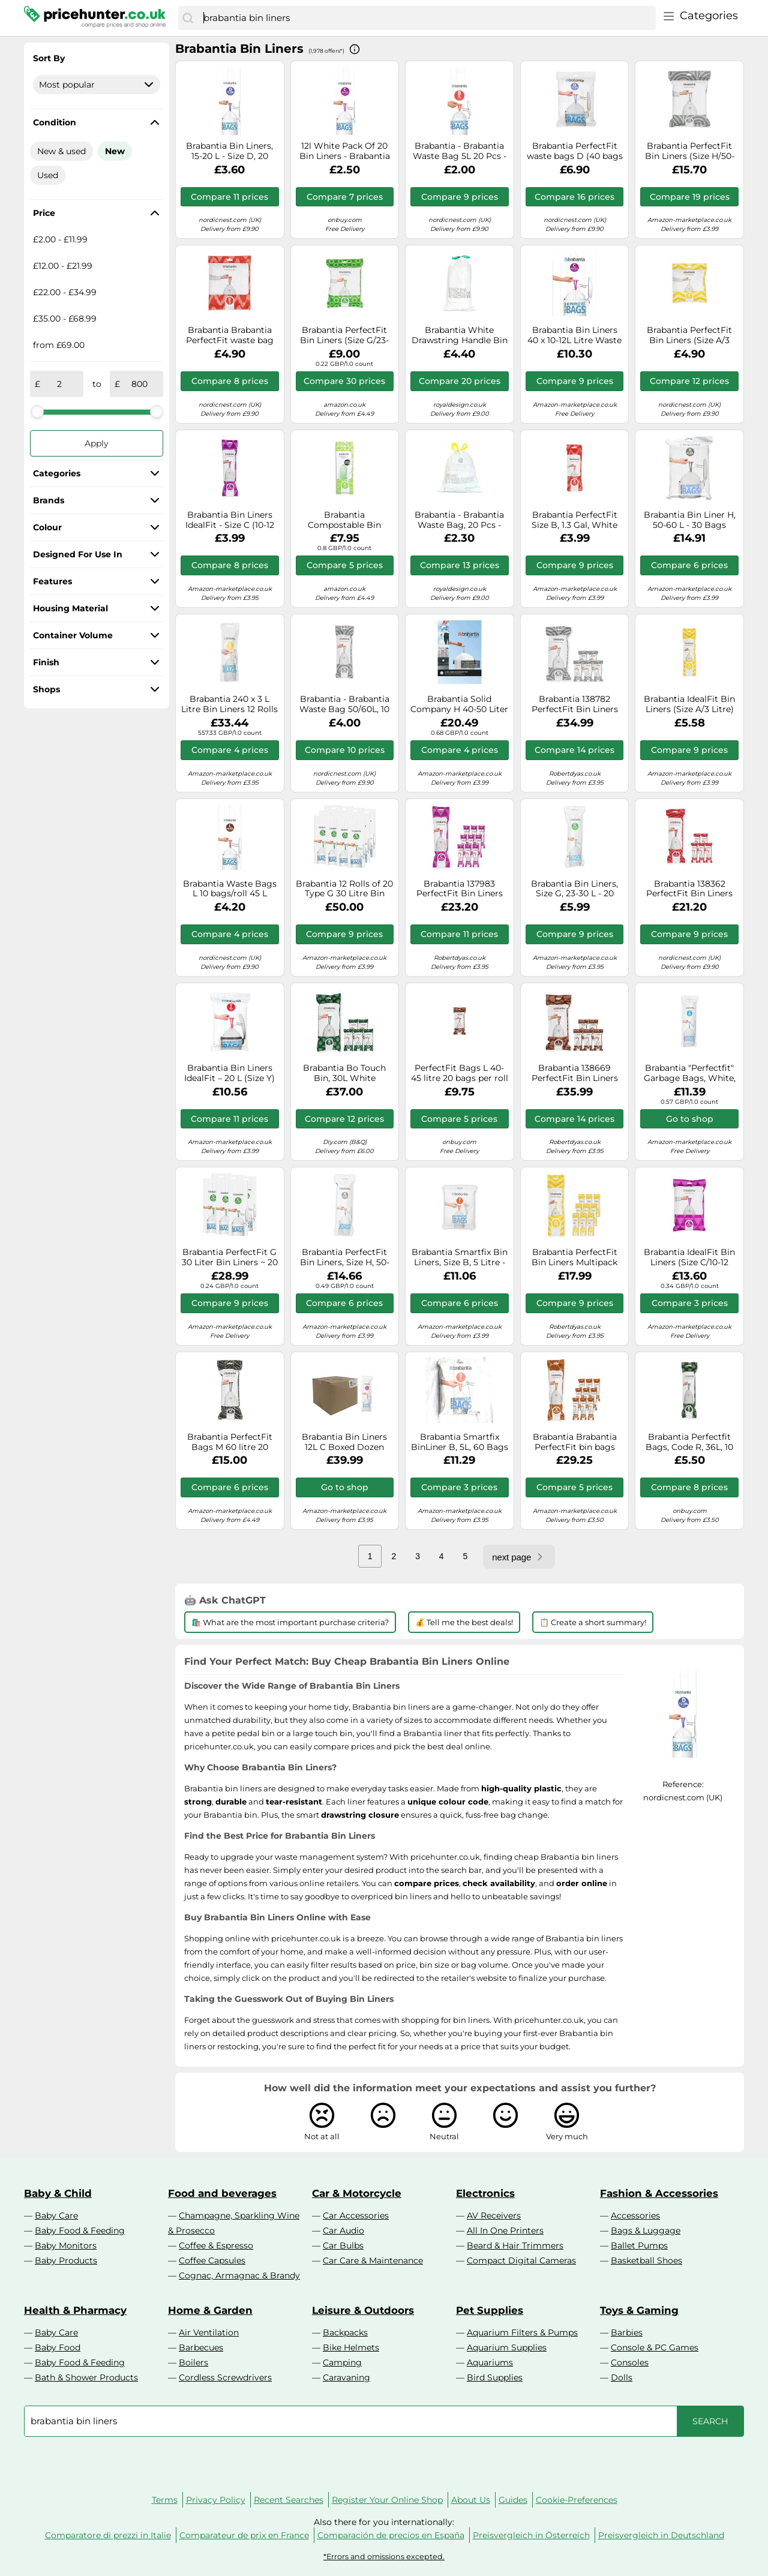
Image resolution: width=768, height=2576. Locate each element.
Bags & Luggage (645, 2230)
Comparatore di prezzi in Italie (108, 2535)
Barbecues (201, 2347)
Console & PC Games (654, 2347)
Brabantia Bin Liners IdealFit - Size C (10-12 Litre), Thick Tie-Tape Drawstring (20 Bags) (230, 520)
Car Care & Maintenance (373, 2260)
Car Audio (343, 2230)
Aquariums (490, 2362)
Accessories (635, 2215)
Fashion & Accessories (659, 2193)
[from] (59, 384)
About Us (470, 2499)
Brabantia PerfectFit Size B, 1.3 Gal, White (574, 520)
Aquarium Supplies (507, 2347)
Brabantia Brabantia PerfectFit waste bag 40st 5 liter (230, 335)
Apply (97, 443)
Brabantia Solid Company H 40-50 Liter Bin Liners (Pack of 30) (459, 704)
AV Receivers (494, 2215)
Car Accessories (356, 2215)
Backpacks (345, 2332)
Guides (513, 2499)
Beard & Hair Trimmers (515, 2245)
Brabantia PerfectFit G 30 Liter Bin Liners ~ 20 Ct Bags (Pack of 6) (230, 1257)
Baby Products (66, 2260)
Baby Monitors (66, 2245)
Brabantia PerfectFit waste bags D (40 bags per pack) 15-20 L (575, 151)
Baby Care (56, 2215)
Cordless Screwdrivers (225, 2377)
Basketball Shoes (646, 2260)
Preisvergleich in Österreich (531, 2535)
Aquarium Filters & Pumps (522, 2332)
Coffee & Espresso (216, 2245)
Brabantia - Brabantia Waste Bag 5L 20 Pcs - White (459, 151)
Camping (342, 2362)
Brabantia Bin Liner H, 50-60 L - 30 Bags (690, 520)
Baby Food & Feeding (80, 2230)
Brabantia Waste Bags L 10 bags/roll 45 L (230, 889)
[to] (139, 384)
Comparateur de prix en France (244, 2535)
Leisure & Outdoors (363, 2310)
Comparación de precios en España (390, 2535)
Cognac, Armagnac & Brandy (239, 2275)
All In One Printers (505, 2230)
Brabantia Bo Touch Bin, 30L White (344, 1073)
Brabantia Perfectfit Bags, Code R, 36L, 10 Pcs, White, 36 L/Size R (689, 1442)
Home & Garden (210, 2310)
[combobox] (426, 18)
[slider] (37, 411)
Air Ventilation (209, 2332)
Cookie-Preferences (576, 2499)
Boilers (193, 2362)
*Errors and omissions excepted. (384, 2556)
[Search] (187, 18)
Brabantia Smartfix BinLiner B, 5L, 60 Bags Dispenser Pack (459, 1442)
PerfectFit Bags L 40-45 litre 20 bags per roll (459, 1073)
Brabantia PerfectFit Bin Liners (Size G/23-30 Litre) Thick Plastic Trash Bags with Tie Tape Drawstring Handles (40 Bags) (344, 335)
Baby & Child (58, 2193)
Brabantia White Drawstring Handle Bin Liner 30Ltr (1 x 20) (460, 335)
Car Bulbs (343, 2245)
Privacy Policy (215, 2499)
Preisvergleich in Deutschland (661, 2535)
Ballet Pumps (639, 2245)
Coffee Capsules (212, 2260)
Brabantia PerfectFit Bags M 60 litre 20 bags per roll (229, 1442)
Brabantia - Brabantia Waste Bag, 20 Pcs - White (459, 520)
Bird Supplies (495, 2377)
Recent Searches (288, 2499)
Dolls (621, 2377)
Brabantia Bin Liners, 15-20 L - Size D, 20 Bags (229, 151)
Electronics (485, 2193)
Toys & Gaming (639, 2310)
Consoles (630, 2362)
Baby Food (57, 2347)
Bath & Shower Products (86, 2377)
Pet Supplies (489, 2310)
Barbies (627, 2332)
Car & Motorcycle (356, 2193)
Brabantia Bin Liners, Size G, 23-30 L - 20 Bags (574, 889)
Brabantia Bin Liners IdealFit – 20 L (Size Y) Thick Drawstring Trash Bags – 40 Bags (229, 1073)
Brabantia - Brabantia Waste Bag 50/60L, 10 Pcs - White (344, 704)
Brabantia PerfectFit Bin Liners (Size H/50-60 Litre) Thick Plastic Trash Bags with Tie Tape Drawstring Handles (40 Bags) (689, 151)
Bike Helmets (351, 2347)
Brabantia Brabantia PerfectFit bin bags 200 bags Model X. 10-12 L (574, 1442)
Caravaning (346, 2377)
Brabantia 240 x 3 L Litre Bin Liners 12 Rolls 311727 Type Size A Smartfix (229, 704)
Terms (165, 2499)
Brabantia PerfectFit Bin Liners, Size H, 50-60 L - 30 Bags (344, 1257)
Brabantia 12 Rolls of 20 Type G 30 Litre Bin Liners (344, 889)
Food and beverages (222, 2193)
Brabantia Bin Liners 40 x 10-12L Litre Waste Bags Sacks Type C (574, 335)
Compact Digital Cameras (521, 2260)
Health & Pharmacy (75, 2310)
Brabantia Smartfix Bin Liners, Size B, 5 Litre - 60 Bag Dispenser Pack (459, 1257)
